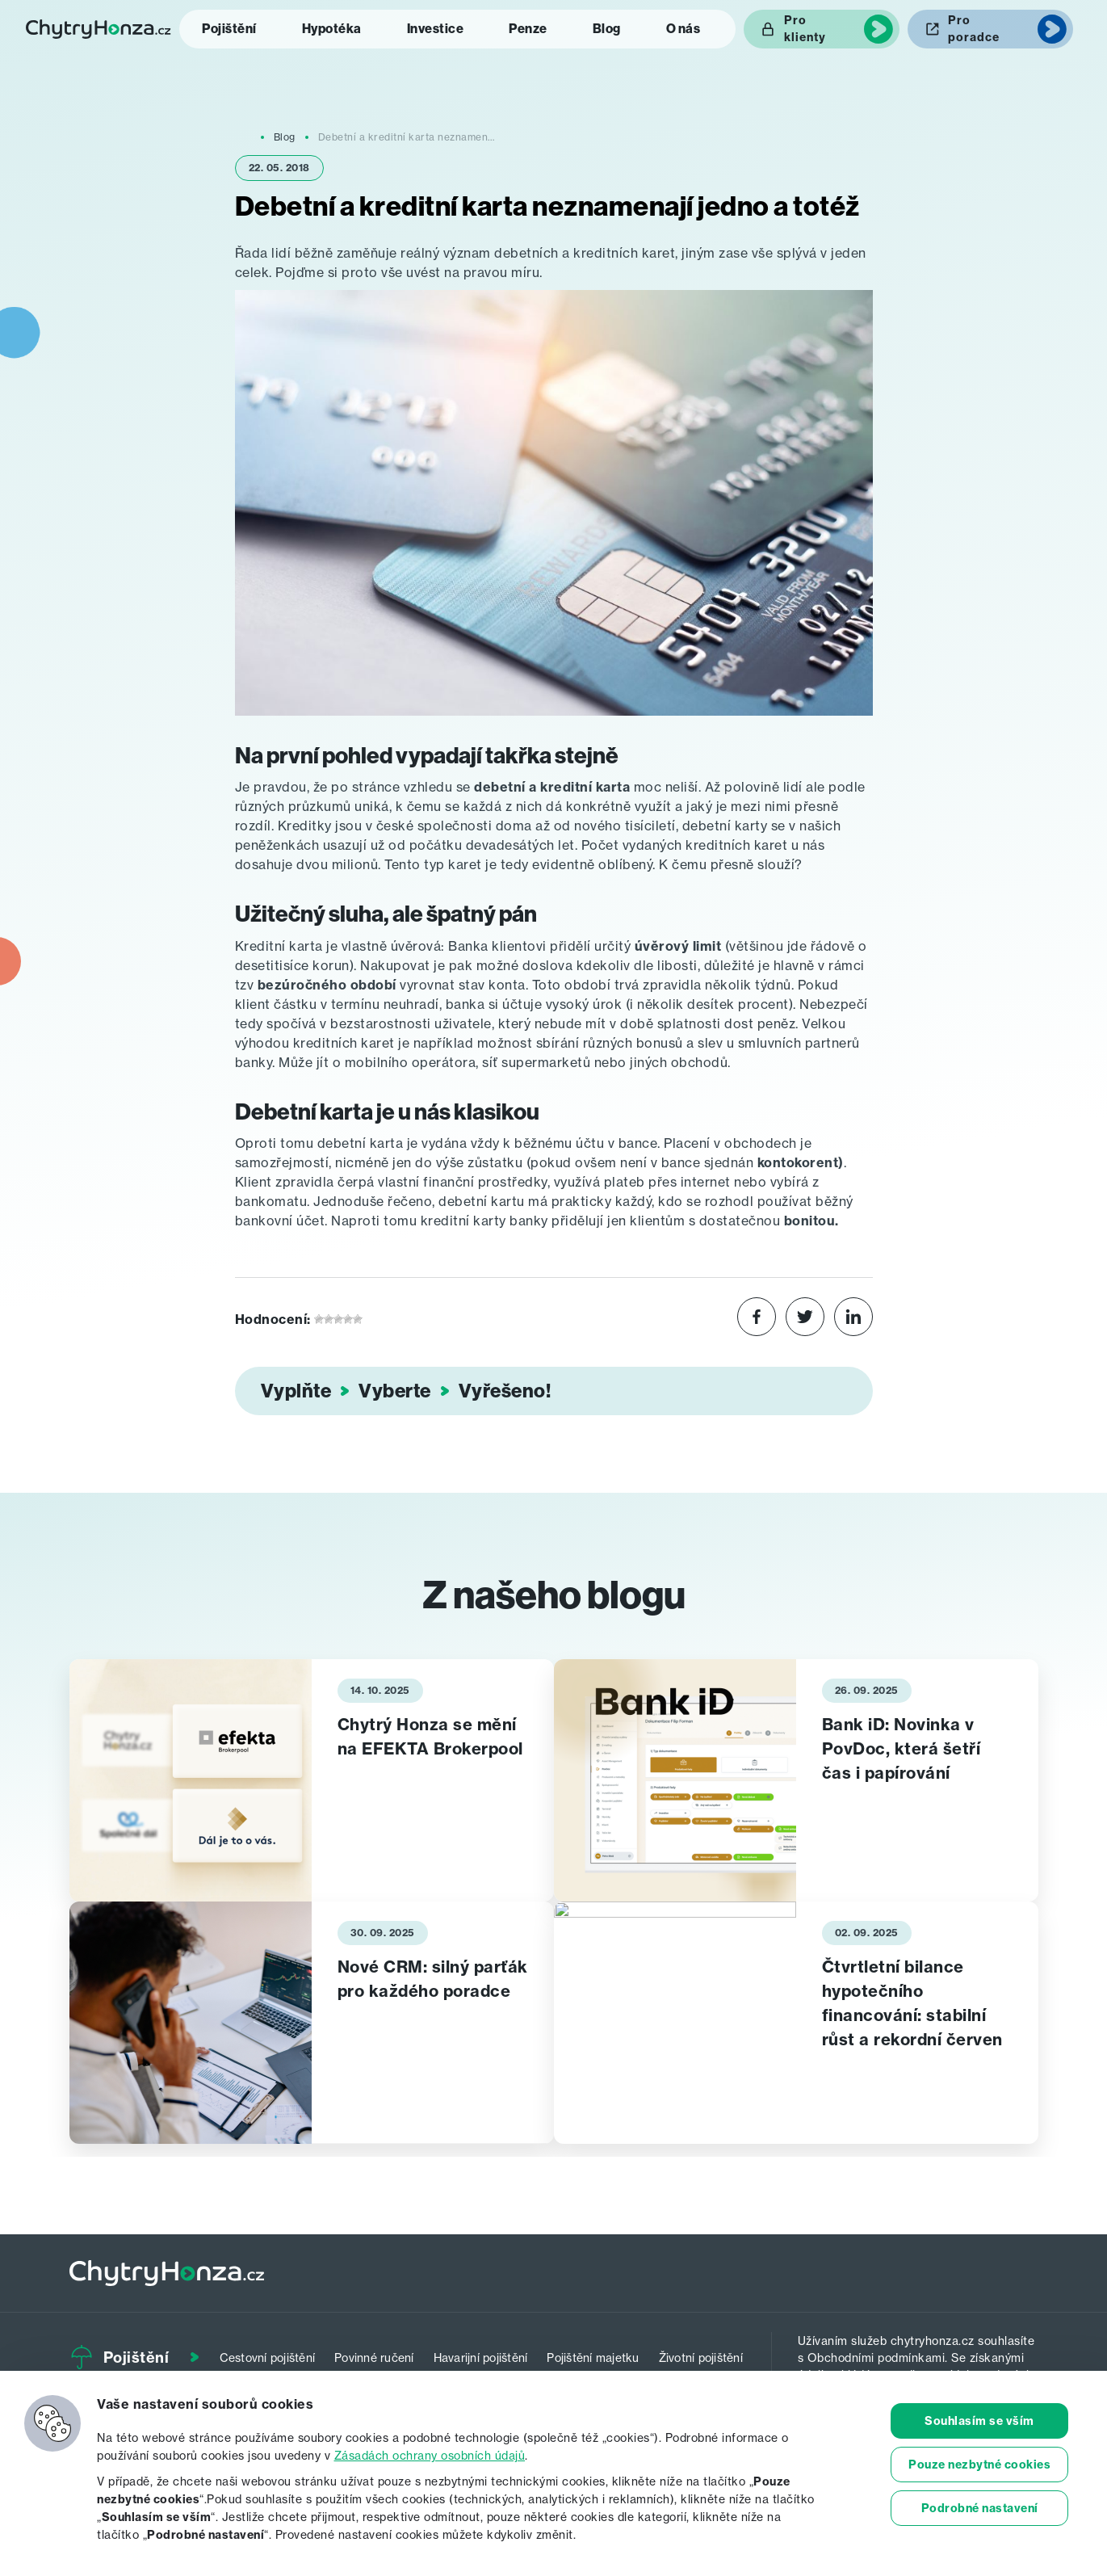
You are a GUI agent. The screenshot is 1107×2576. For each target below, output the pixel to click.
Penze (528, 28)
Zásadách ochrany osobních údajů (430, 2455)
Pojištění (229, 28)
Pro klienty (805, 28)
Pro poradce (974, 28)
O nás (683, 28)
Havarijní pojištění (481, 2357)
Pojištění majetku (593, 2357)
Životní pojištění (701, 2357)
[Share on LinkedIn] (853, 1319)
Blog (607, 28)
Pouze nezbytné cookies (979, 2464)
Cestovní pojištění (268, 2357)
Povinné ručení (374, 2357)
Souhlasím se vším (979, 2421)
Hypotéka (332, 28)
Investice (435, 28)
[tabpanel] (311, 1780)
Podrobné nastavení (979, 2508)
